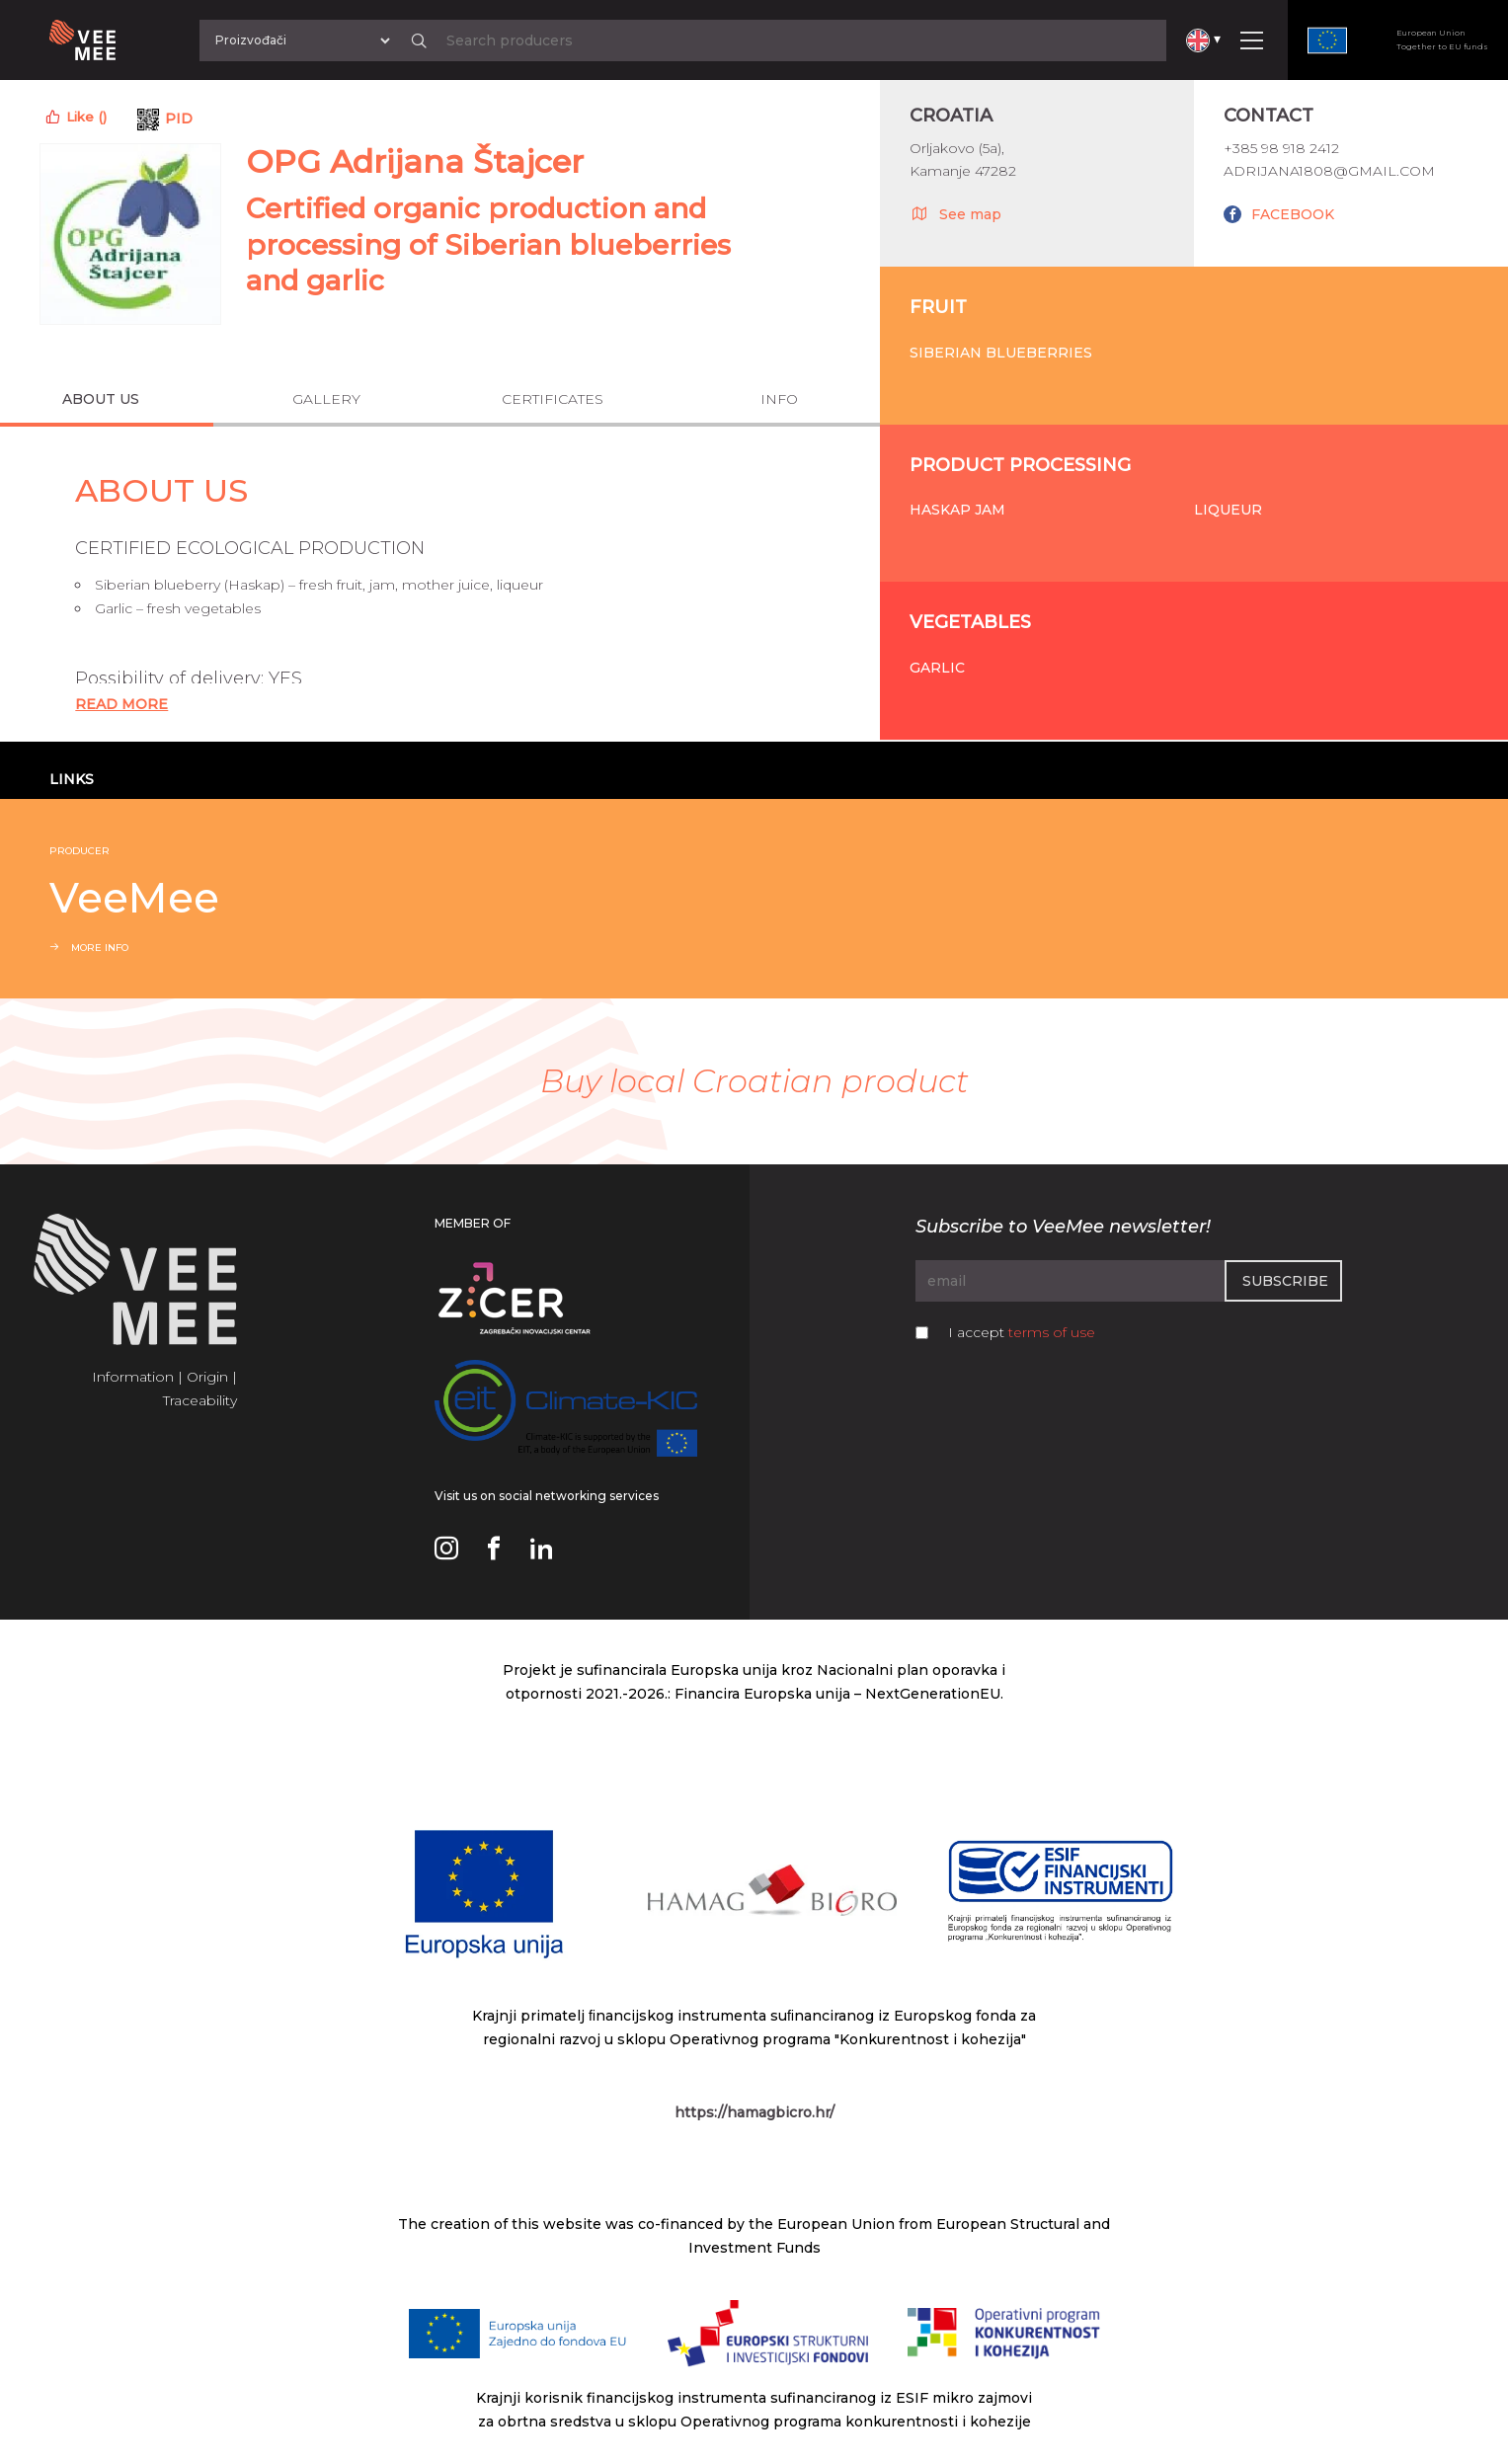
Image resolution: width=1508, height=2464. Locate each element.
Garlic (937, 667)
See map (955, 213)
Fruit (938, 307)
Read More (121, 704)
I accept (1021, 1332)
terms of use (1051, 1332)
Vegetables (970, 622)
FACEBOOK (1292, 214)
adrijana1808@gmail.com (1329, 171)
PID (179, 118)
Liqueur (1228, 509)
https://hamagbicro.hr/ (754, 2112)
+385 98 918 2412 (1281, 148)
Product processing (1020, 465)
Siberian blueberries (1001, 352)
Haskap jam (957, 509)
